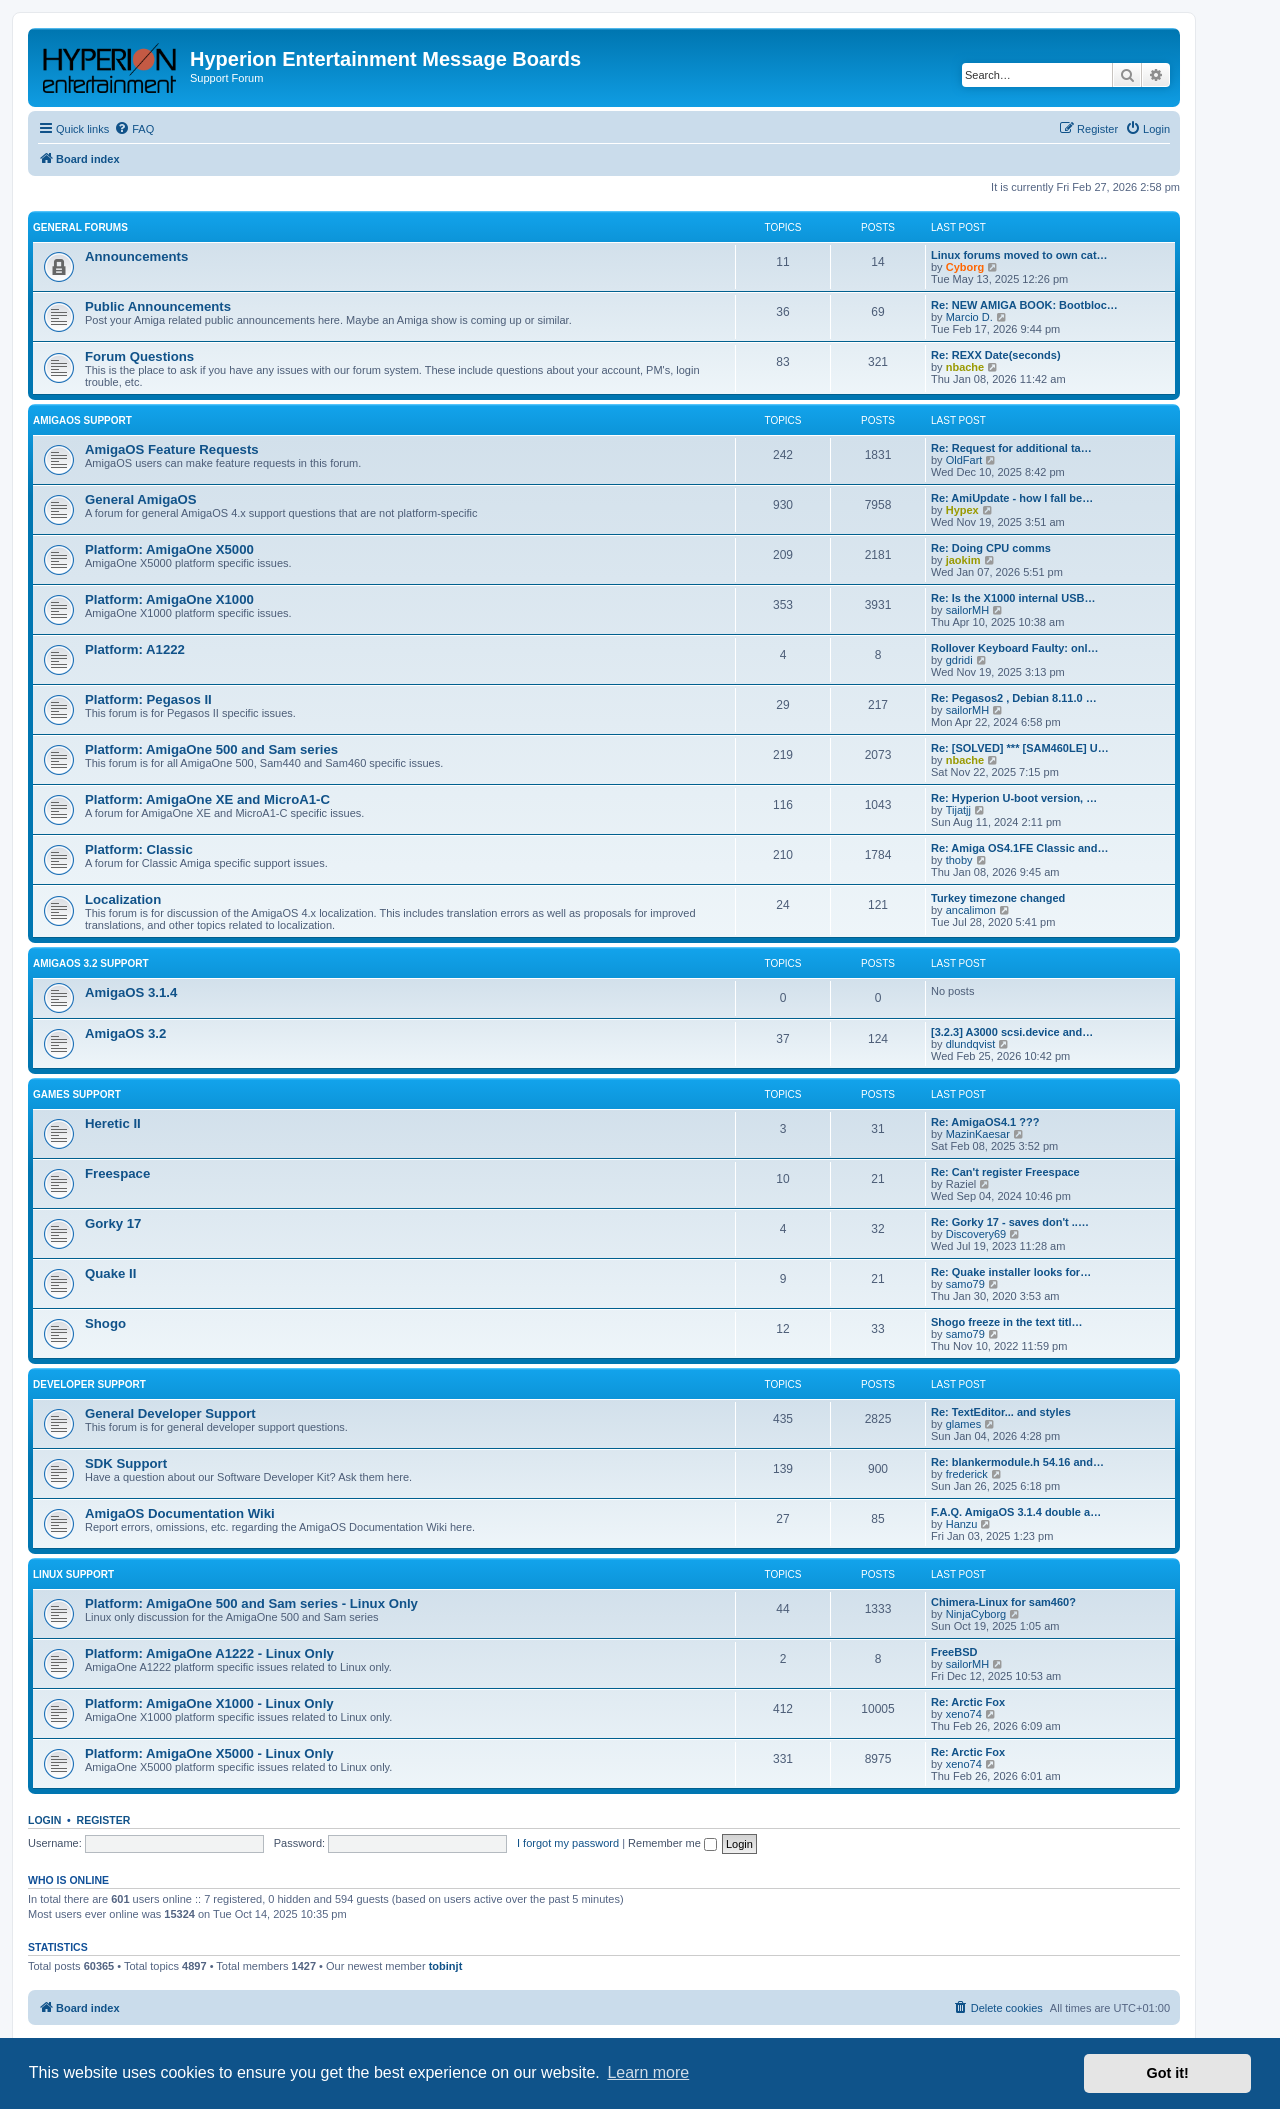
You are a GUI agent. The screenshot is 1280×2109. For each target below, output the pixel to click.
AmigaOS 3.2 (125, 1033)
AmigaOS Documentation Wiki (180, 1513)
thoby (959, 860)
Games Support (77, 1094)
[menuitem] (134, 129)
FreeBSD (954, 1652)
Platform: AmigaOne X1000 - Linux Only (209, 1703)
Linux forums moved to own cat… (1019, 255)
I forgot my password (568, 1843)
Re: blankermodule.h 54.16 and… (1017, 1462)
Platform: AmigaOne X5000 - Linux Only (209, 1753)
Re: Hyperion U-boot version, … (1014, 798)
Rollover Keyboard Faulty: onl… (1014, 648)
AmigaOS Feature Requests (172, 449)
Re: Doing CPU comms (991, 548)
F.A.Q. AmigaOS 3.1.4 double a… (1016, 1512)
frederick (967, 1474)
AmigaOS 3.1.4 (131, 992)
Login (44, 1820)
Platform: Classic (139, 849)
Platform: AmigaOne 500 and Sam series (211, 749)
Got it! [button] (1168, 2073)
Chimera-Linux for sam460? (1003, 1602)
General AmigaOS (141, 499)
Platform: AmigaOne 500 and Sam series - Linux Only (251, 1603)
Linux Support (73, 1574)
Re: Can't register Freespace (1005, 1172)
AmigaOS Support (82, 420)
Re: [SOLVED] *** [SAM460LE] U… (1020, 748)
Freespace (117, 1173)
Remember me (672, 1843)
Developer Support (89, 1384)
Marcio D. (969, 317)
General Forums (80, 227)
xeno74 (964, 1714)
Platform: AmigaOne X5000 (169, 549)
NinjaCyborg (976, 1614)
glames (963, 1424)
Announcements (136, 256)
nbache (965, 367)
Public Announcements (158, 306)
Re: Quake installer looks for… (1011, 1272)
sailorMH (967, 610)
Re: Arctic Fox (968, 1702)
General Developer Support (170, 1413)
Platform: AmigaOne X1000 (169, 599)
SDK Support (126, 1463)
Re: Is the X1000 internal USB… (1013, 598)
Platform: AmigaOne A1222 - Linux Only (209, 1653)
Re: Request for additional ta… (1011, 448)
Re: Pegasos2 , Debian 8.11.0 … (1014, 698)
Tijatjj (958, 810)
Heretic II (113, 1123)
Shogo (105, 1323)
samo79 (965, 1284)
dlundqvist (971, 1044)
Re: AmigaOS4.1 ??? (985, 1122)
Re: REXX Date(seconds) (996, 355)
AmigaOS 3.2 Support (91, 963)
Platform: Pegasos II (148, 699)
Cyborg (965, 267)
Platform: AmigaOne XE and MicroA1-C (207, 799)
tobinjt (446, 1966)
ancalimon (971, 910)
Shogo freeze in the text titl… (1007, 1322)
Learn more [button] (648, 2072)
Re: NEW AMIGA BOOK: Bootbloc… (1024, 305)
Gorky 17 (113, 1223)
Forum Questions (139, 356)
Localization (123, 899)
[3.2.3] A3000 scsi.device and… (1012, 1032)
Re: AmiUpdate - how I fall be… (1012, 498)
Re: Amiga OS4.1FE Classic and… (1019, 848)
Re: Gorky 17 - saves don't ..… (1010, 1222)
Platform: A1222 (135, 649)
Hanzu (962, 1524)
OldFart (964, 460)
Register (104, 1820)
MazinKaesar (978, 1134)
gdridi (959, 660)
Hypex (962, 510)
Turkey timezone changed (998, 898)
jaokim (963, 560)
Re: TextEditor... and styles (1001, 1412)
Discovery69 (976, 1234)
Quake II (110, 1273)
